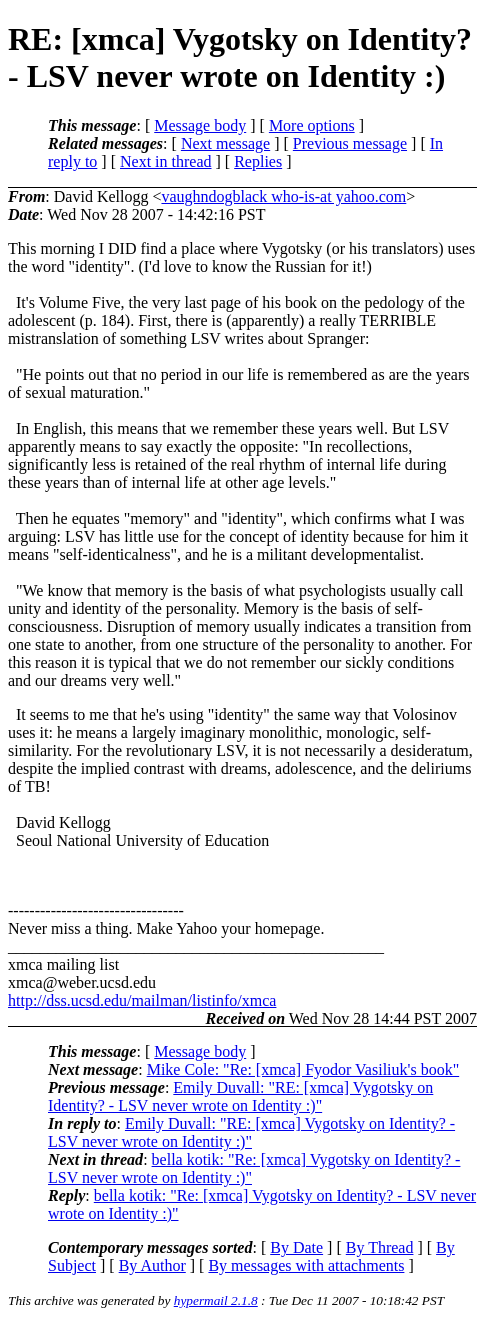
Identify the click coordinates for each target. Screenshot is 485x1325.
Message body (200, 125)
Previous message (350, 143)
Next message (225, 143)
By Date (296, 1247)
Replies (258, 161)
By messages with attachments (306, 1265)
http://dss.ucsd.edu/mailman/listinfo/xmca (142, 1000)
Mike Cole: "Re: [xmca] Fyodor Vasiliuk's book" (303, 1069)
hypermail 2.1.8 (216, 1300)
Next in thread (166, 161)
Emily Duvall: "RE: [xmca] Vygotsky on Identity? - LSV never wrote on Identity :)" (240, 1096)
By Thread (380, 1247)
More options (312, 125)
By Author (152, 1265)
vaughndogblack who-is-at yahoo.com (283, 196)
